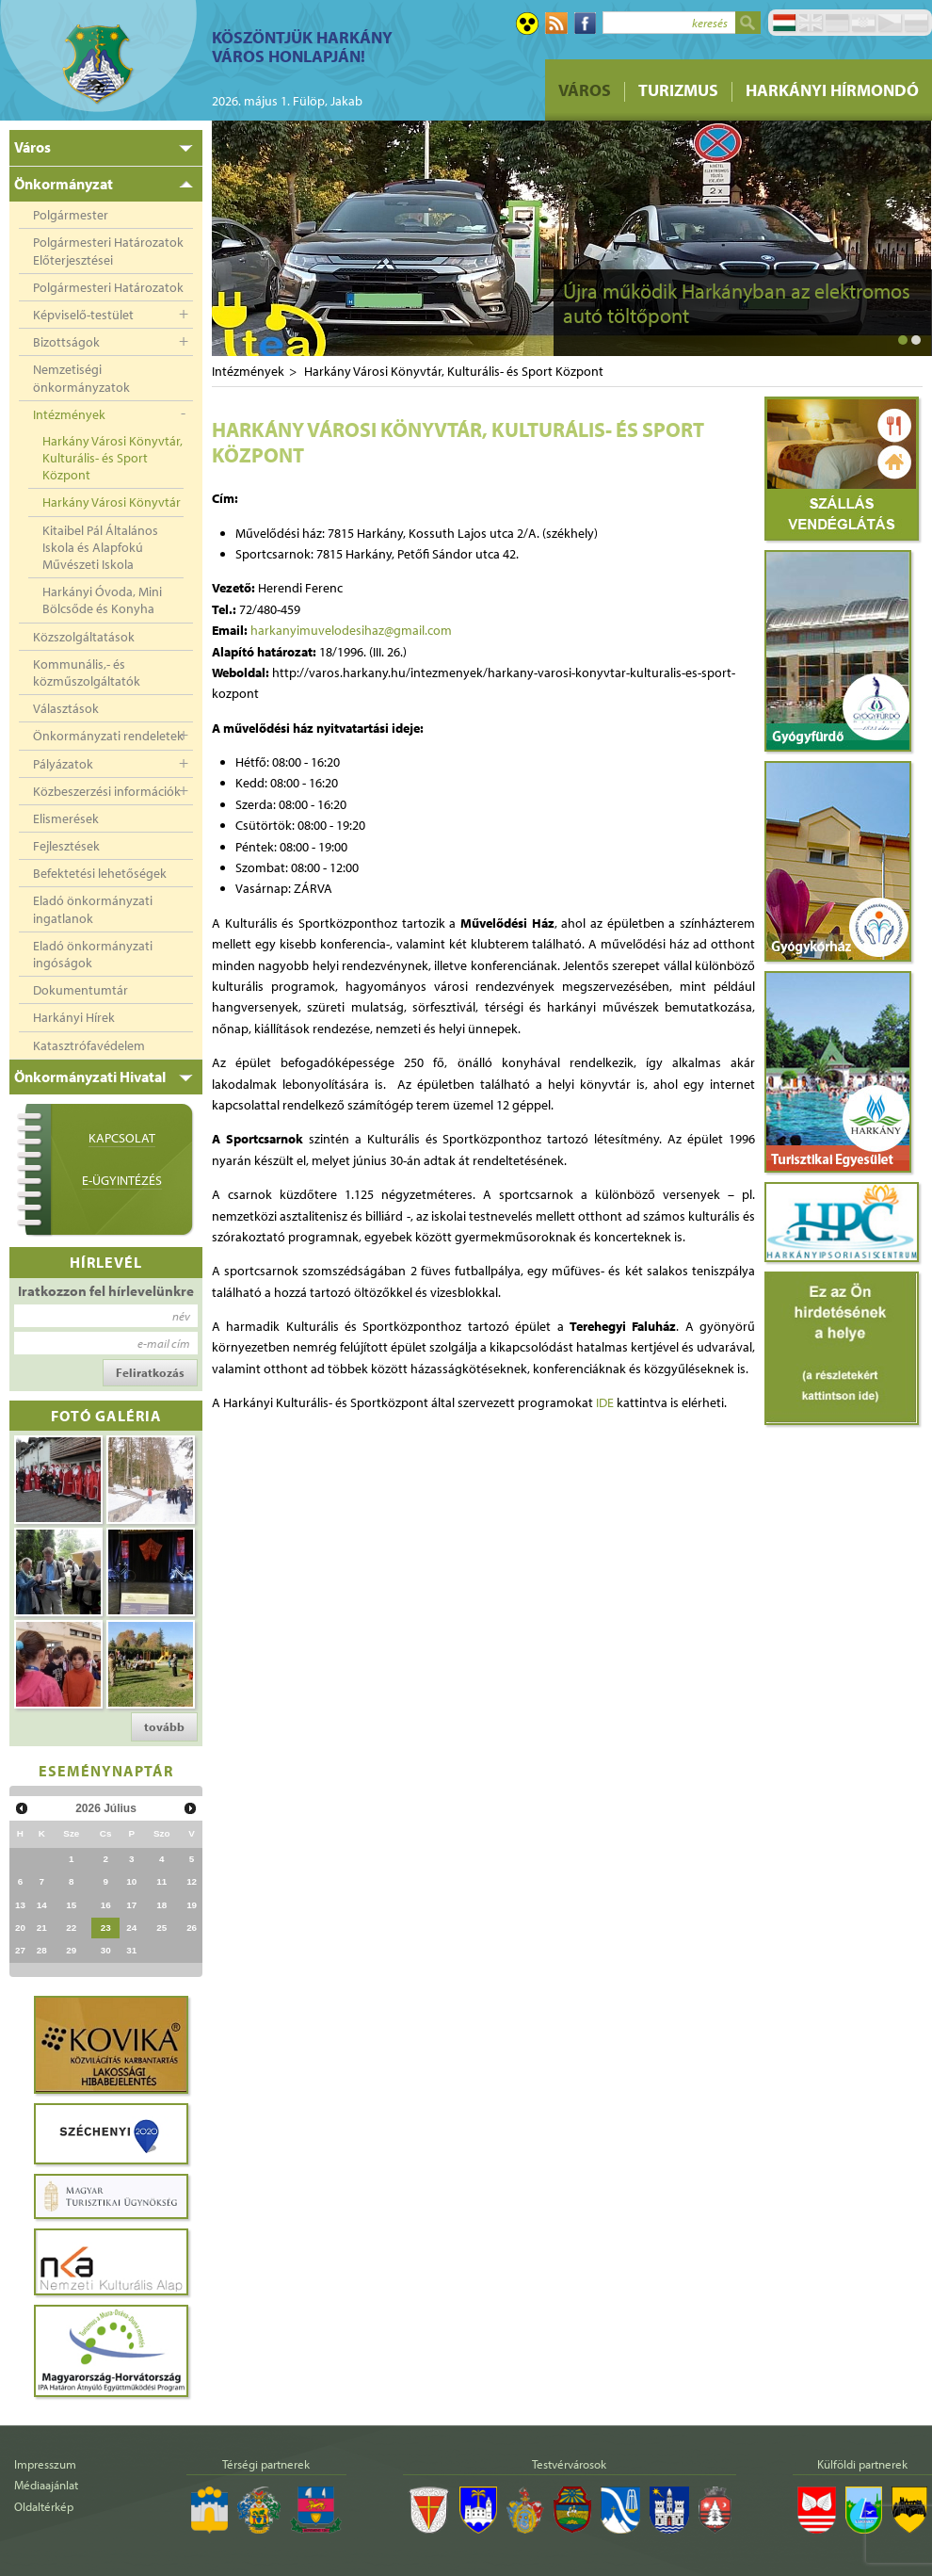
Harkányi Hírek (74, 1017)
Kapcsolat (121, 1137)
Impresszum (45, 2463)
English (810, 22)
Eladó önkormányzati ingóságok (93, 954)
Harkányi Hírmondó (832, 90)
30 (106, 1950)
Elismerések (66, 818)
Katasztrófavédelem (89, 1045)
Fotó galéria (106, 1415)
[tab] (105, 148)
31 (131, 1950)
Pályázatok (63, 763)
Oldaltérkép (43, 2506)
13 (20, 1905)
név (181, 1315)
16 (106, 1905)
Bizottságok (66, 341)
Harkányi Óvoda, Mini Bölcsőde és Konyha (102, 600)
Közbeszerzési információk (107, 791)
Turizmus (678, 90)
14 (42, 1905)
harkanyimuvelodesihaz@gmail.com (351, 630)
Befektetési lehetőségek (100, 873)
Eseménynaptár (106, 1770)
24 (131, 1927)
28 (42, 1950)
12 (191, 1881)
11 (161, 1881)
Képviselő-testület (83, 314)
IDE (605, 1402)
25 (161, 1927)
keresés (710, 22)
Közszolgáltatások (84, 636)
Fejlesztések (66, 845)
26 (191, 1927)
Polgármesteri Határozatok (108, 287)
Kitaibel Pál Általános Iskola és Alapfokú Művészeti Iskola (100, 547)
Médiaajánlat (46, 2484)
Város (584, 90)
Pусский (916, 22)
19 (191, 1905)
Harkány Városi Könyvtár (111, 502)
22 (71, 1927)
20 (20, 1927)
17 (131, 1905)
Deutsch (837, 22)
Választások (66, 708)
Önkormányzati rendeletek (108, 735)
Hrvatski (863, 22)
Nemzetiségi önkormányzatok (81, 378)
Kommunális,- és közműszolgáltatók (86, 672)
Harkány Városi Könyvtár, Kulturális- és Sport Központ (112, 457)
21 (42, 1927)
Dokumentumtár (80, 989)
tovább (164, 1726)
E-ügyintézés (122, 1180)
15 (71, 1905)
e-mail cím (163, 1343)
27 (20, 1950)
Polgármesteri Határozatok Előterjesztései (108, 250)
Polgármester (70, 214)
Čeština (889, 22)
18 (161, 1905)
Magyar (784, 22)
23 (106, 1927)
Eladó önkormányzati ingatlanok (93, 909)
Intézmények (69, 414)
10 (131, 1881)
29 (71, 1950)
